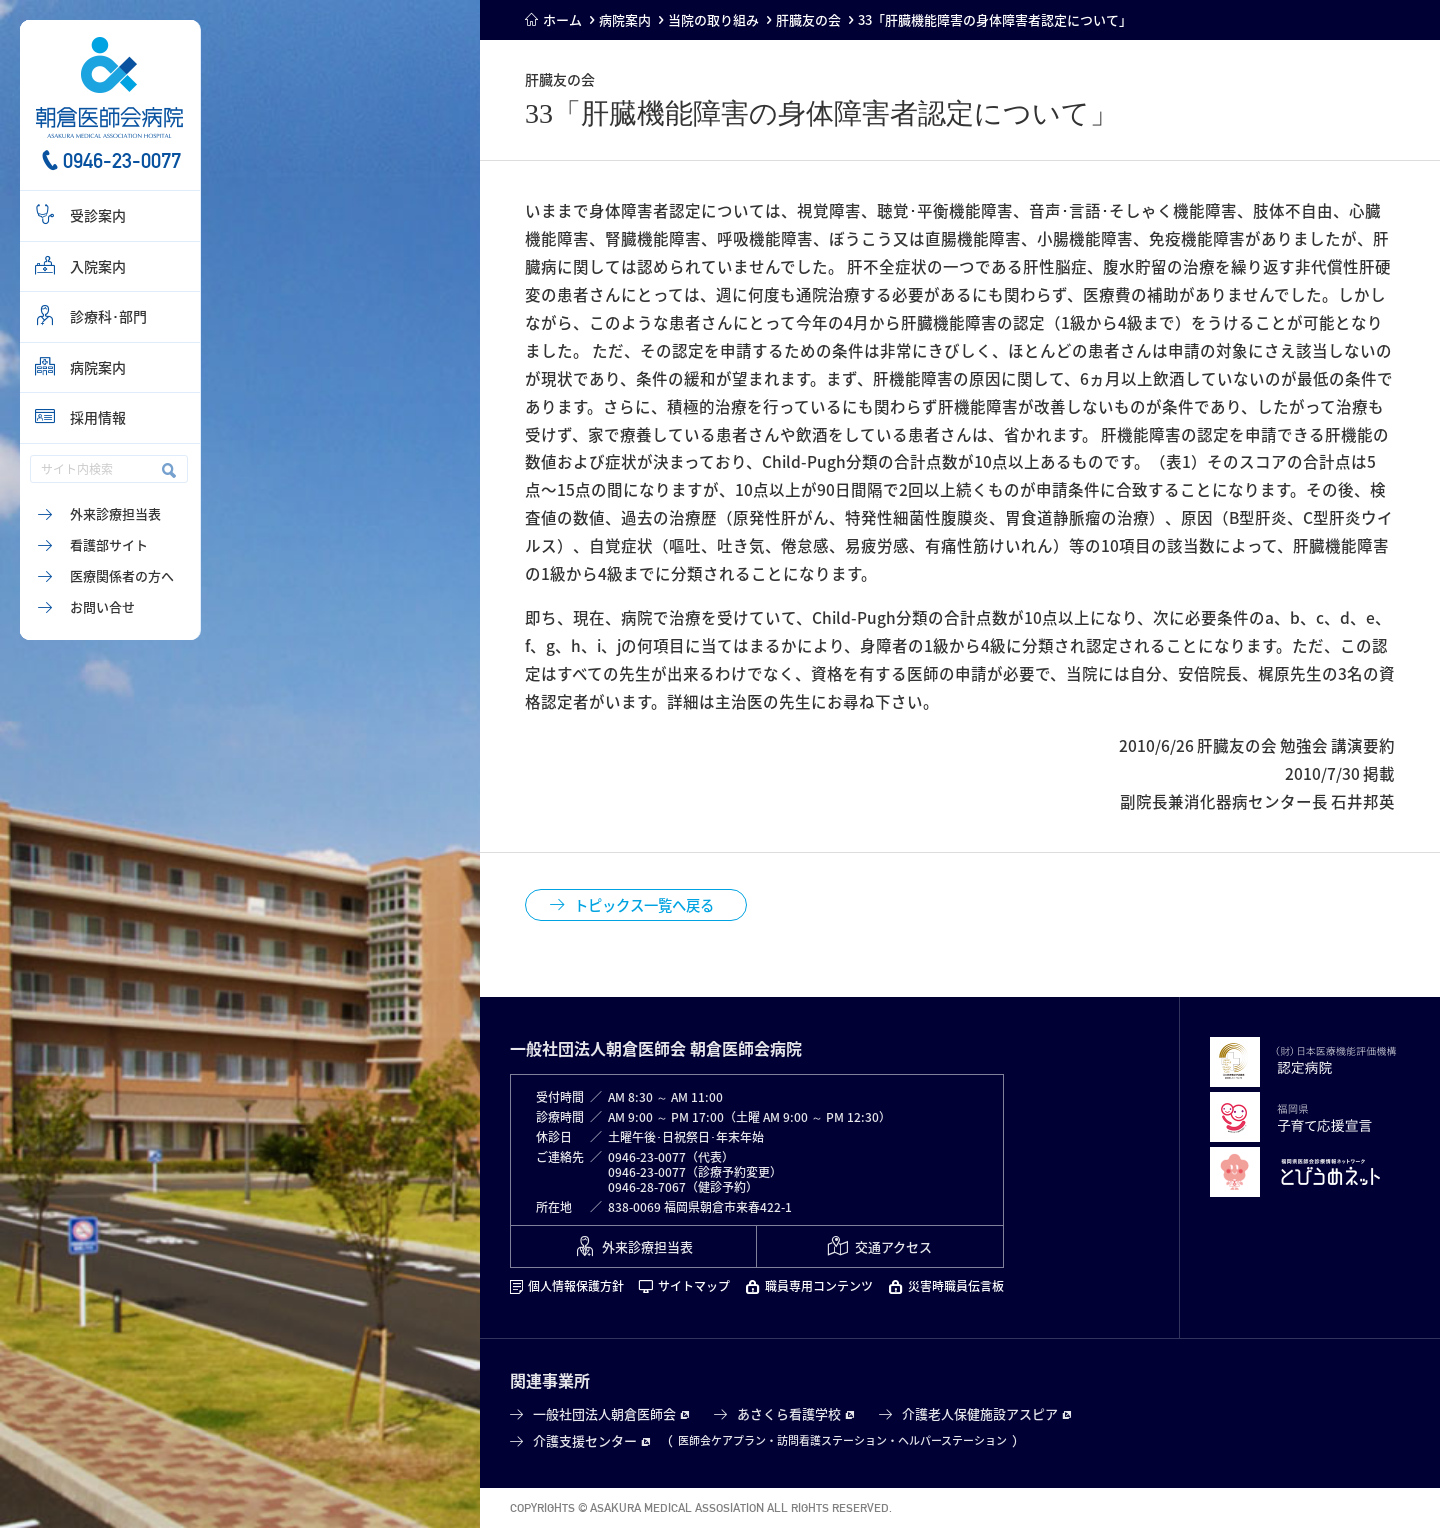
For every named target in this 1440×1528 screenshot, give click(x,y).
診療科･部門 (108, 316)
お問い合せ (102, 606)
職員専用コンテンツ (819, 1286)
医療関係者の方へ (122, 575)
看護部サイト (109, 544)
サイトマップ (694, 1286)
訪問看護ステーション (832, 1440)
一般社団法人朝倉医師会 (604, 1413)
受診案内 (98, 215)
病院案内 (98, 367)
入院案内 (98, 266)
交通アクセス (893, 1246)
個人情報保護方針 (576, 1286)
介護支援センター (585, 1440)
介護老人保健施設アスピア (980, 1413)
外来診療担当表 (115, 513)
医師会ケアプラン (722, 1440)
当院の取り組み (713, 19)
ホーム (562, 19)
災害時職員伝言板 (956, 1286)
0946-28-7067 (647, 1187)
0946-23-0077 (122, 160)
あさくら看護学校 (789, 1413)
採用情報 (98, 417)
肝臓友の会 (808, 19)
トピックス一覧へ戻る (644, 905)
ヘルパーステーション (952, 1440)
